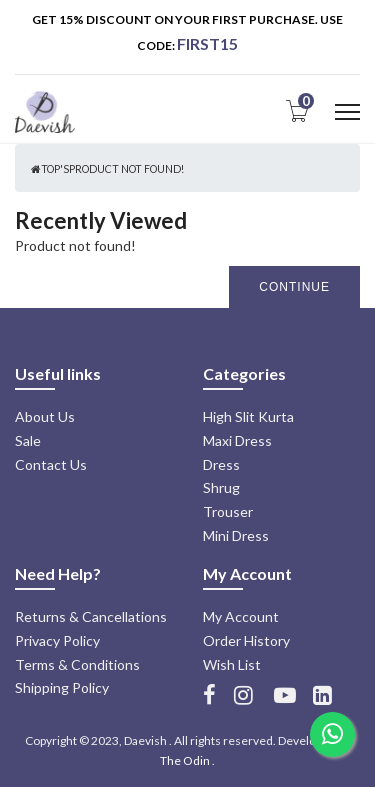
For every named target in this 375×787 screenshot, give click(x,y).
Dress (221, 464)
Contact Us (51, 464)
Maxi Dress (237, 440)
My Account (241, 616)
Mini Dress (236, 535)
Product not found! (126, 169)
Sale (28, 440)
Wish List (232, 664)
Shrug (221, 487)
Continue (294, 287)
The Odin (185, 760)
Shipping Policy (62, 687)
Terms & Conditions (77, 664)
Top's (55, 169)
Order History (246, 640)
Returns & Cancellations (91, 616)
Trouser (228, 511)
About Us (45, 416)
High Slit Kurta (248, 416)
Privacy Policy (57, 640)
